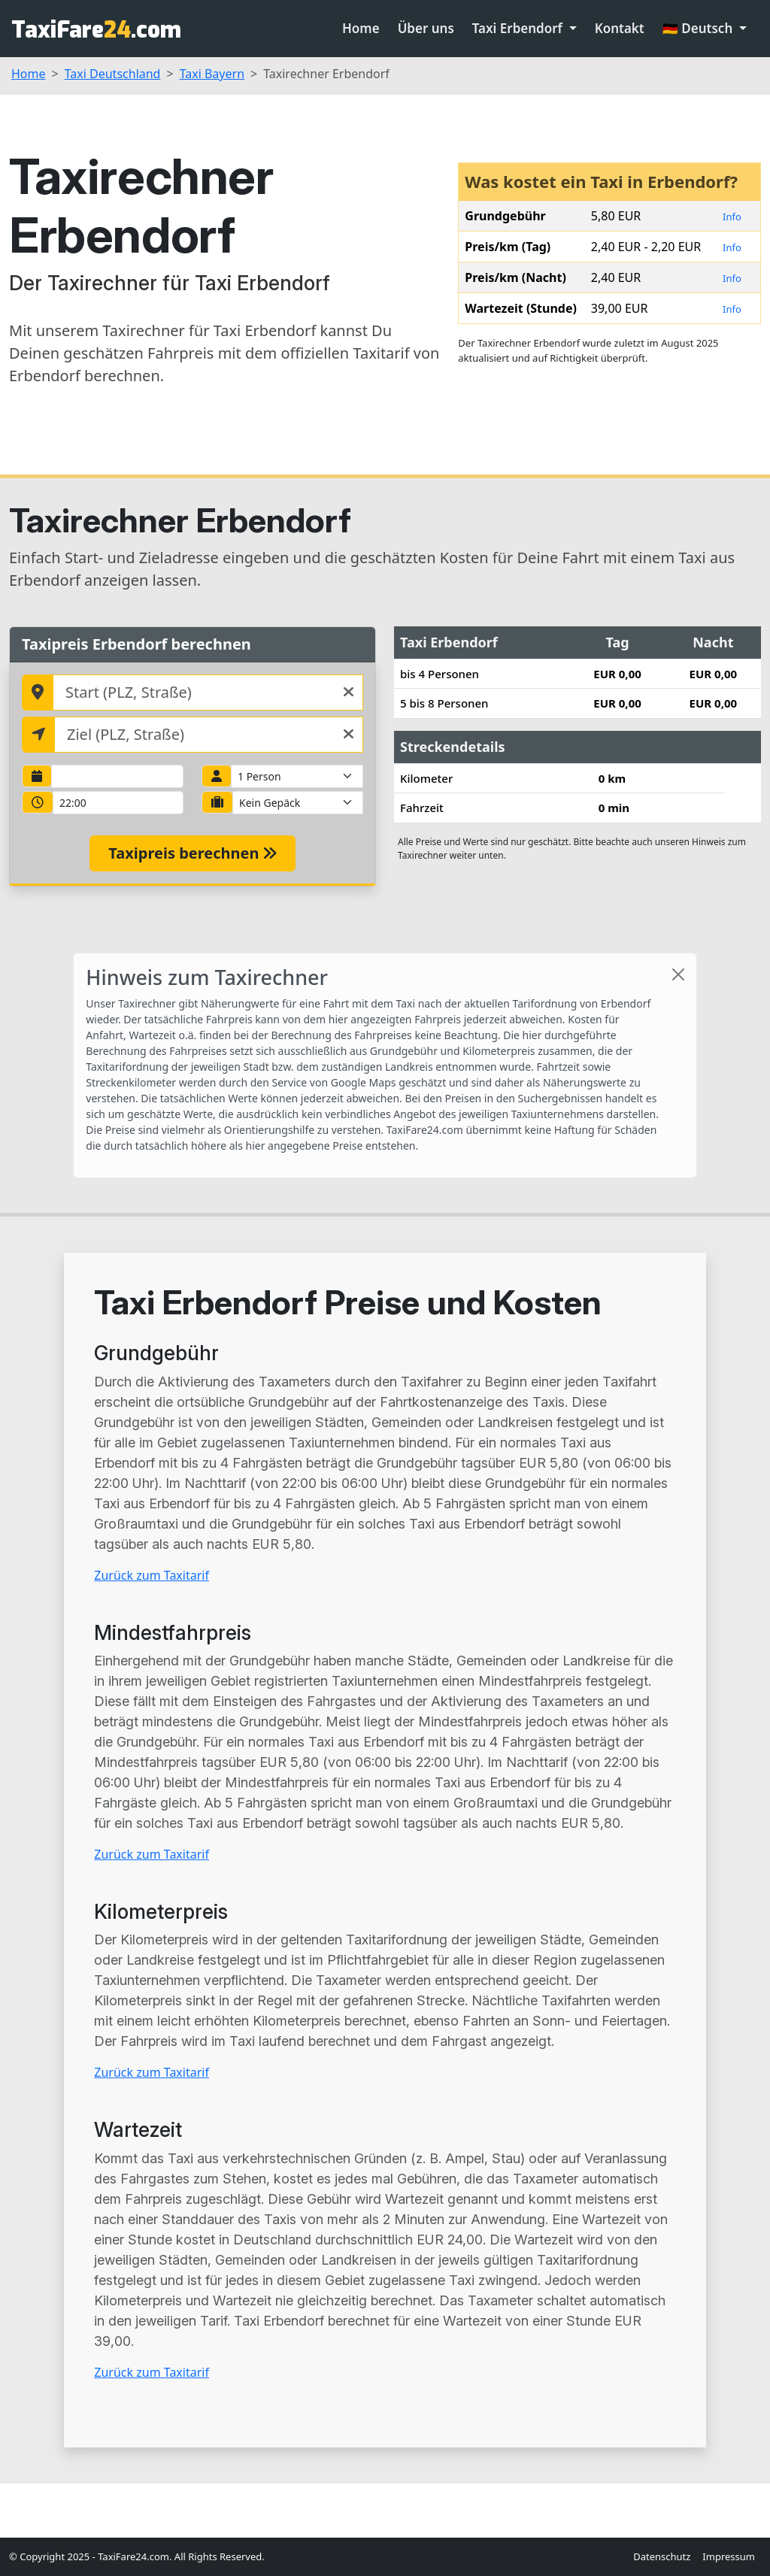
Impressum (728, 2556)
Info (732, 216)
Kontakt (619, 28)
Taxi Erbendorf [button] (519, 28)
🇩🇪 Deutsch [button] (699, 28)
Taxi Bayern (212, 73)
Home (361, 28)
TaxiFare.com (96, 30)
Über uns (426, 28)
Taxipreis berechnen (192, 853)
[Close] (678, 974)
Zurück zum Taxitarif (151, 1575)
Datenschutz (661, 2556)
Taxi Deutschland (113, 73)
